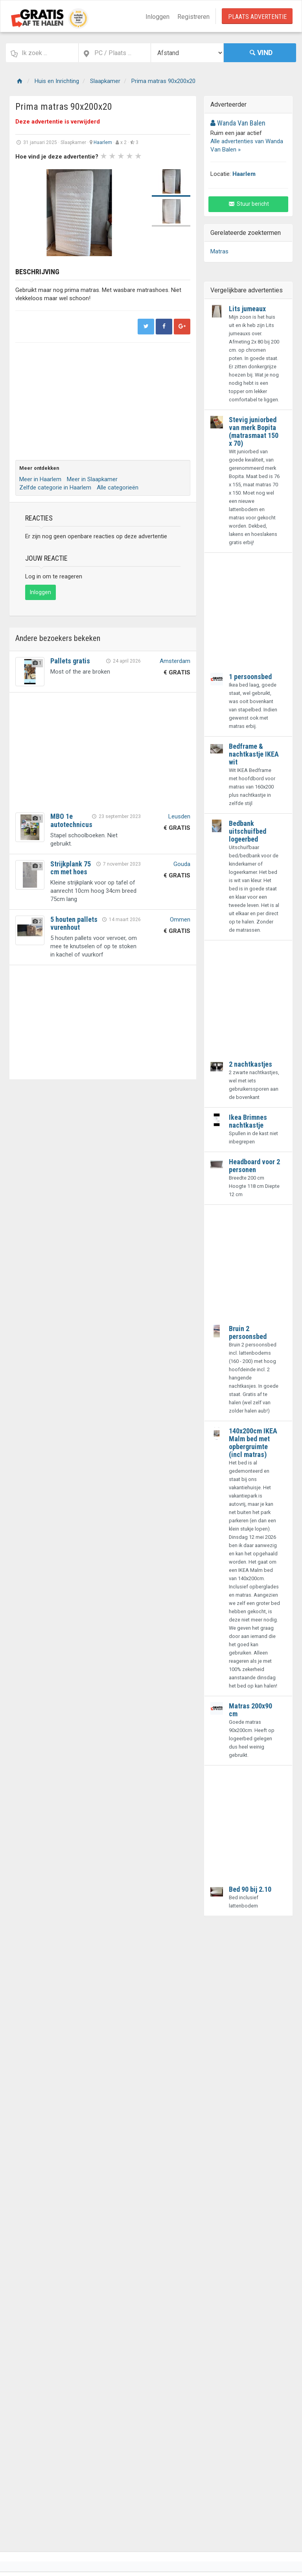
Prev (25, 213)
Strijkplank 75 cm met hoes (70, 868)
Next (133, 213)
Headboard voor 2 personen (254, 1166)
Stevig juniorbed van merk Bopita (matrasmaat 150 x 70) (253, 431)
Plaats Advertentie (257, 16)
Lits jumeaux (247, 309)
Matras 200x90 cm (250, 1710)
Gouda (181, 864)
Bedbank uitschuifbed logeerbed (247, 831)
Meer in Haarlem (40, 479)
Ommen (180, 919)
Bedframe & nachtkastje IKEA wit (254, 754)
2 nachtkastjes (250, 1064)
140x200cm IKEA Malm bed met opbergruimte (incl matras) (253, 1443)
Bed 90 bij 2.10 (250, 1889)
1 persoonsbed (250, 676)
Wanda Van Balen (237, 123)
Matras (219, 251)
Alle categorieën (117, 487)
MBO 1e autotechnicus (71, 820)
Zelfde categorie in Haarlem (55, 487)
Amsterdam (175, 661)
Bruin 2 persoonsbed (248, 1332)
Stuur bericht (248, 204)
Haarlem (103, 142)
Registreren (193, 16)
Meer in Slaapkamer (92, 479)
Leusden (179, 816)
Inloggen (157, 16)
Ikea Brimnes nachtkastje (248, 1121)
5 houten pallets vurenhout (74, 923)
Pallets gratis (70, 661)
